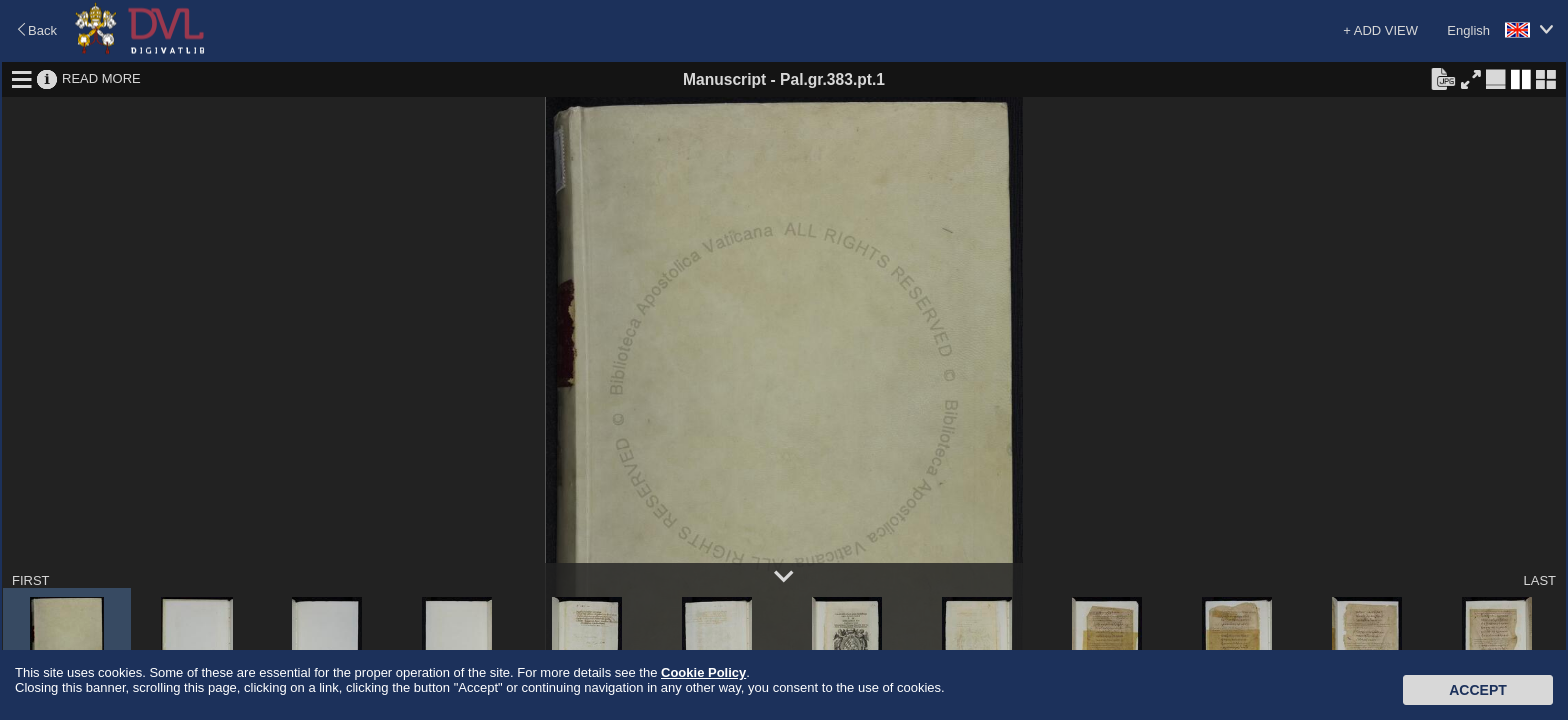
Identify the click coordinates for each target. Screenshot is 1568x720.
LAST (1539, 580)
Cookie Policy (703, 672)
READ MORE (101, 78)
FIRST (31, 580)
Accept (1478, 690)
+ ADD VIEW (1380, 30)
